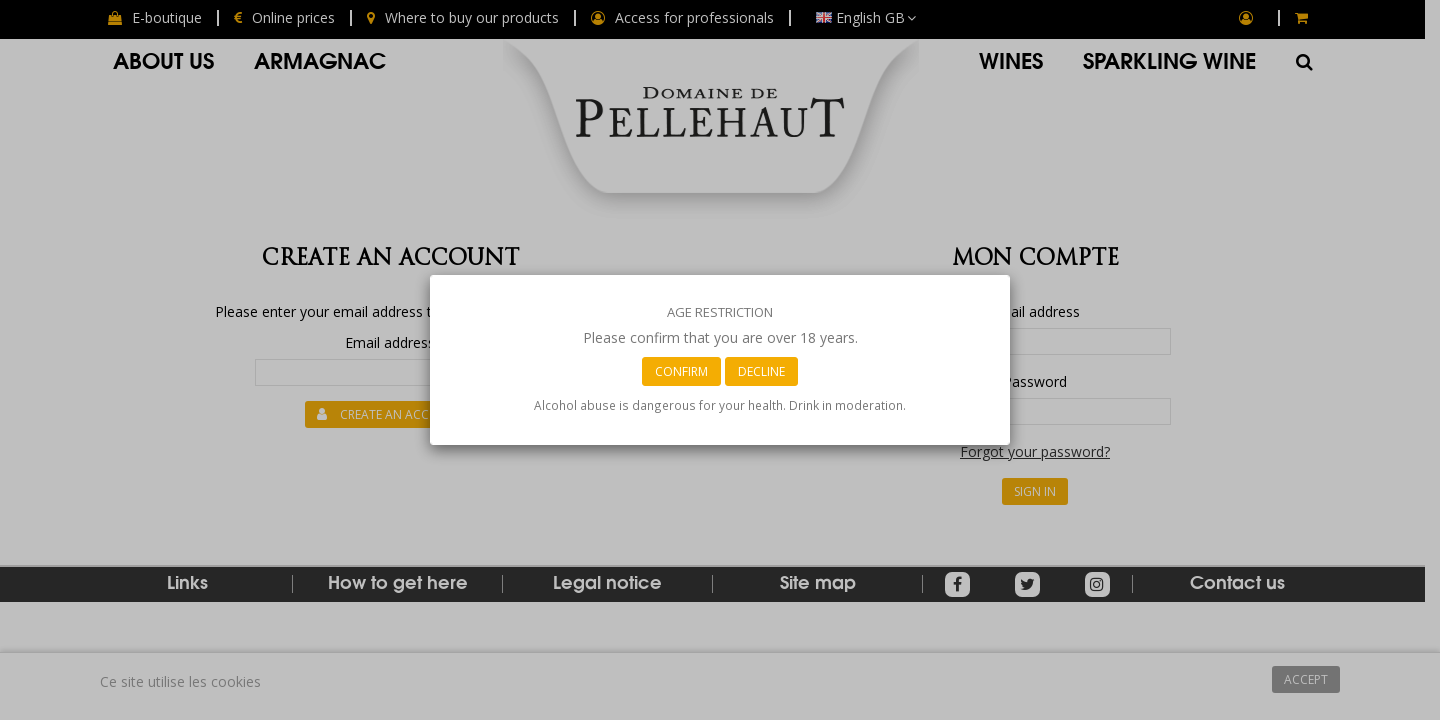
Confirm (681, 371)
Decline (761, 371)
